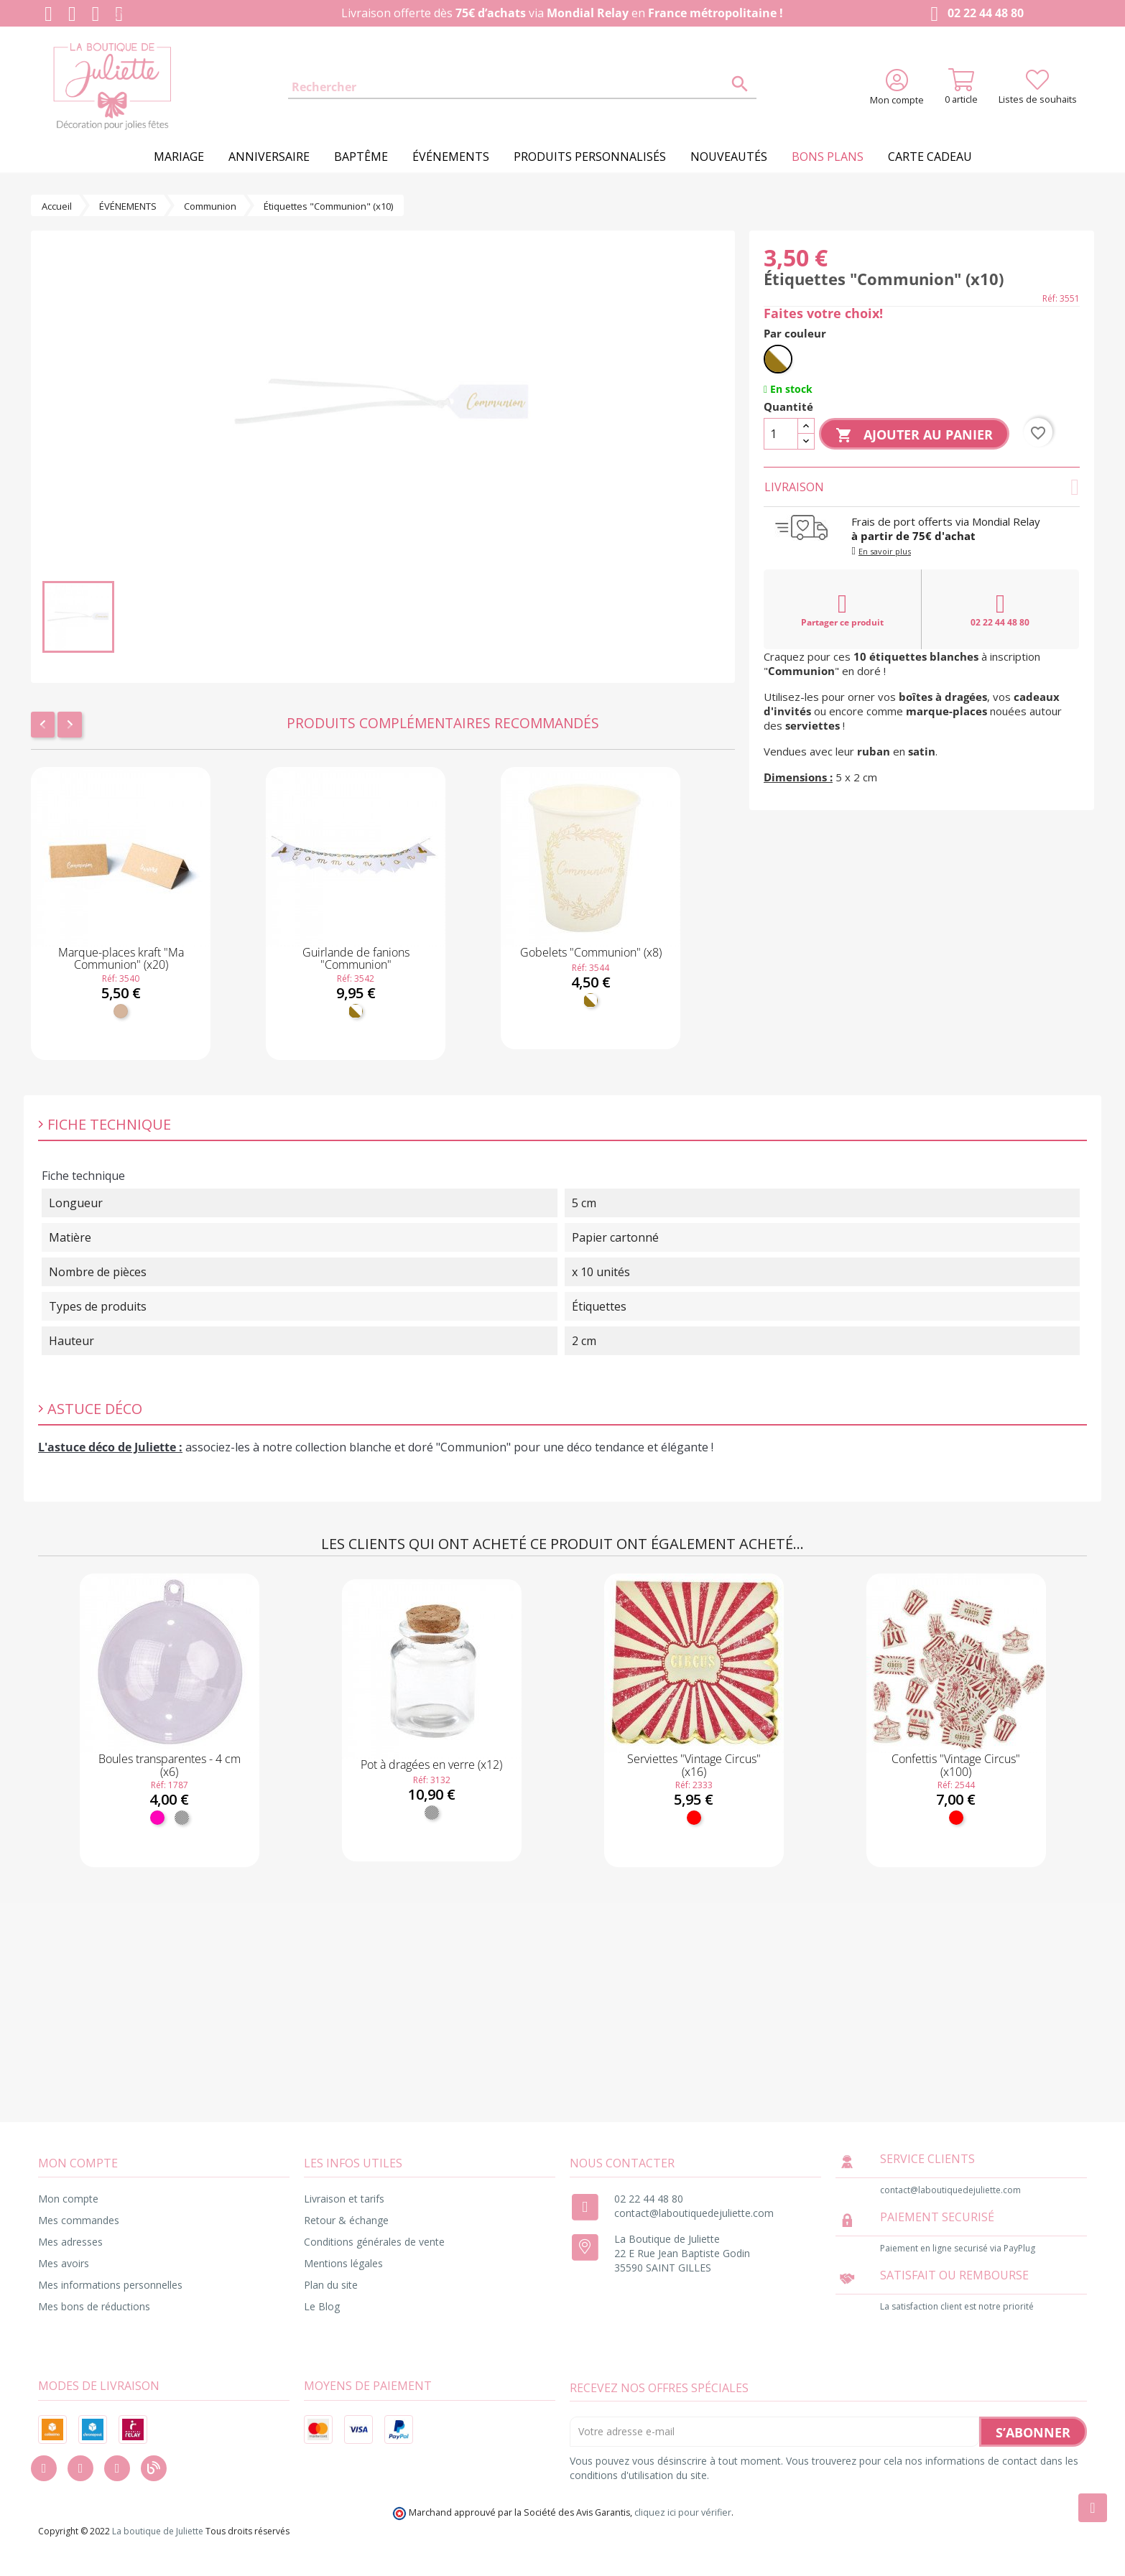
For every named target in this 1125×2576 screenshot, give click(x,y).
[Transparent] (182, 1817)
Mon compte (68, 2198)
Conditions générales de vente (374, 2242)
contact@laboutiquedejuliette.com (694, 2213)
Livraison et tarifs (344, 2198)
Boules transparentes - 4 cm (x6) (169, 1765)
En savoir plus (884, 551)
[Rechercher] (522, 87)
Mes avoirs (63, 2263)
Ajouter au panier (914, 435)
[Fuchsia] (157, 1817)
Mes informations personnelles (110, 2285)
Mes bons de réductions (94, 2306)
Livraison (921, 486)
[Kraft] (121, 1011)
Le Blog (322, 2306)
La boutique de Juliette (157, 2531)
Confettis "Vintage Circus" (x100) (956, 1765)
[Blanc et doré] (355, 1011)
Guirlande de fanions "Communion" (355, 958)
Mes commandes (78, 2220)
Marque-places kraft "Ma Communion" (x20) (121, 958)
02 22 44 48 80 (974, 14)
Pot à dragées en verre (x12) (431, 1764)
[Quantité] (781, 434)
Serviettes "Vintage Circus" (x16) (694, 1765)
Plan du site (331, 2285)
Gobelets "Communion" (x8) (591, 952)
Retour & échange (346, 2220)
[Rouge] (694, 1817)
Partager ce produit (842, 609)
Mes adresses (70, 2242)
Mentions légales (343, 2263)
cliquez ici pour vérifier (682, 2512)
